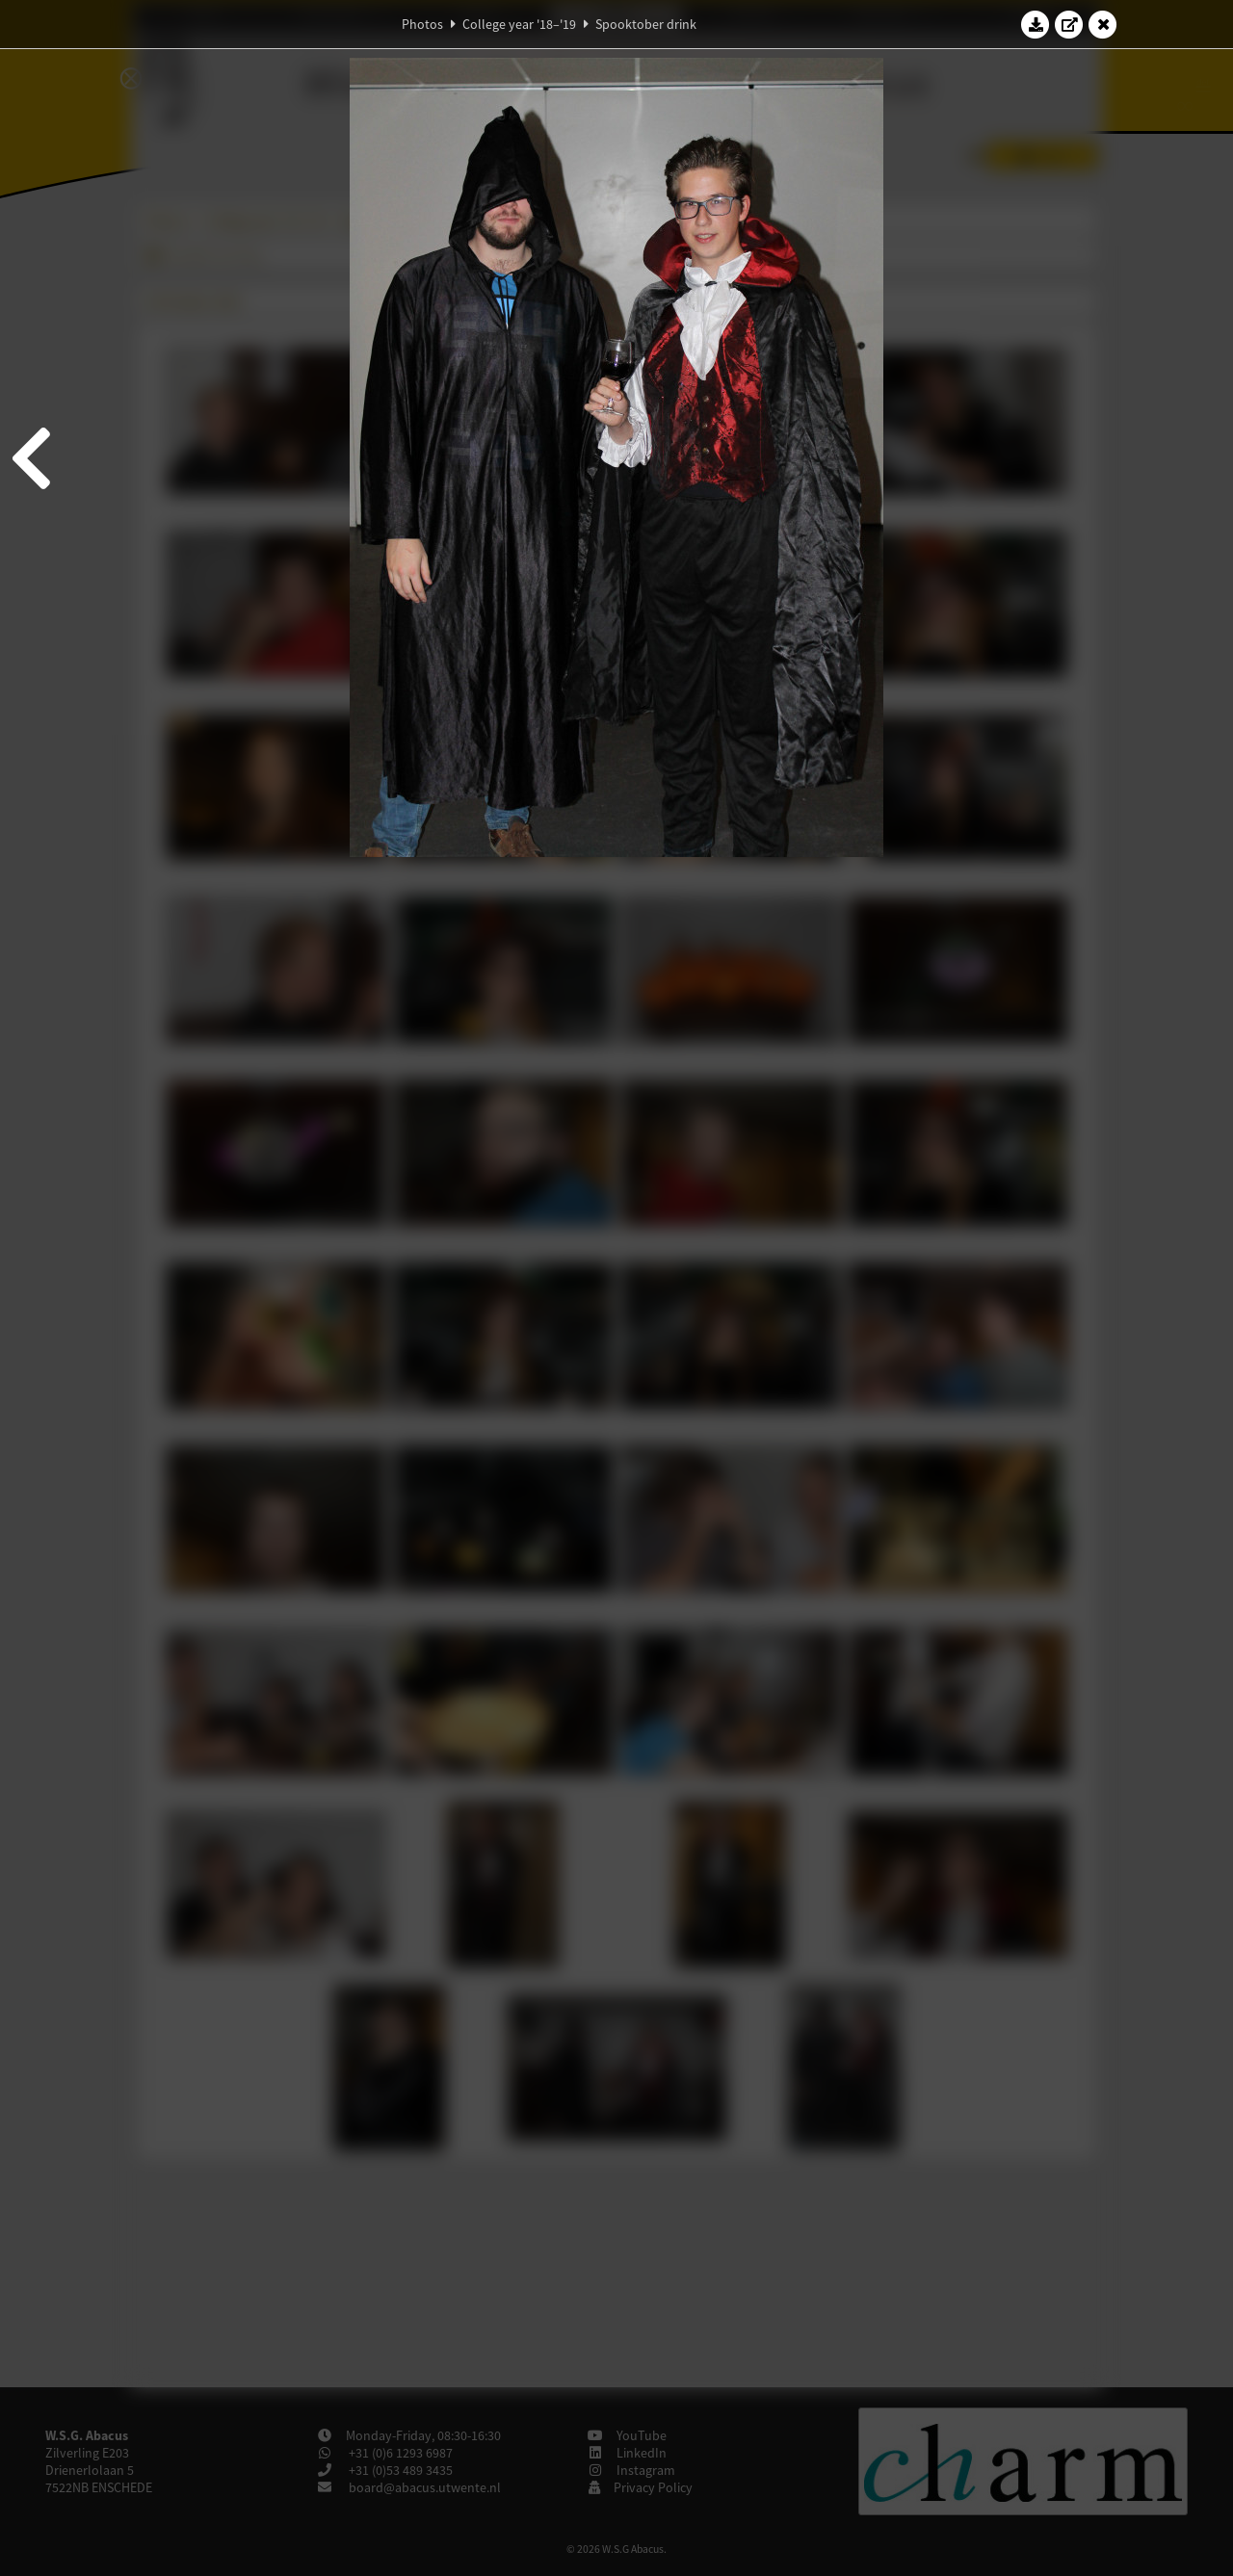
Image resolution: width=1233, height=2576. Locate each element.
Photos (422, 24)
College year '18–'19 (519, 24)
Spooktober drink (645, 24)
